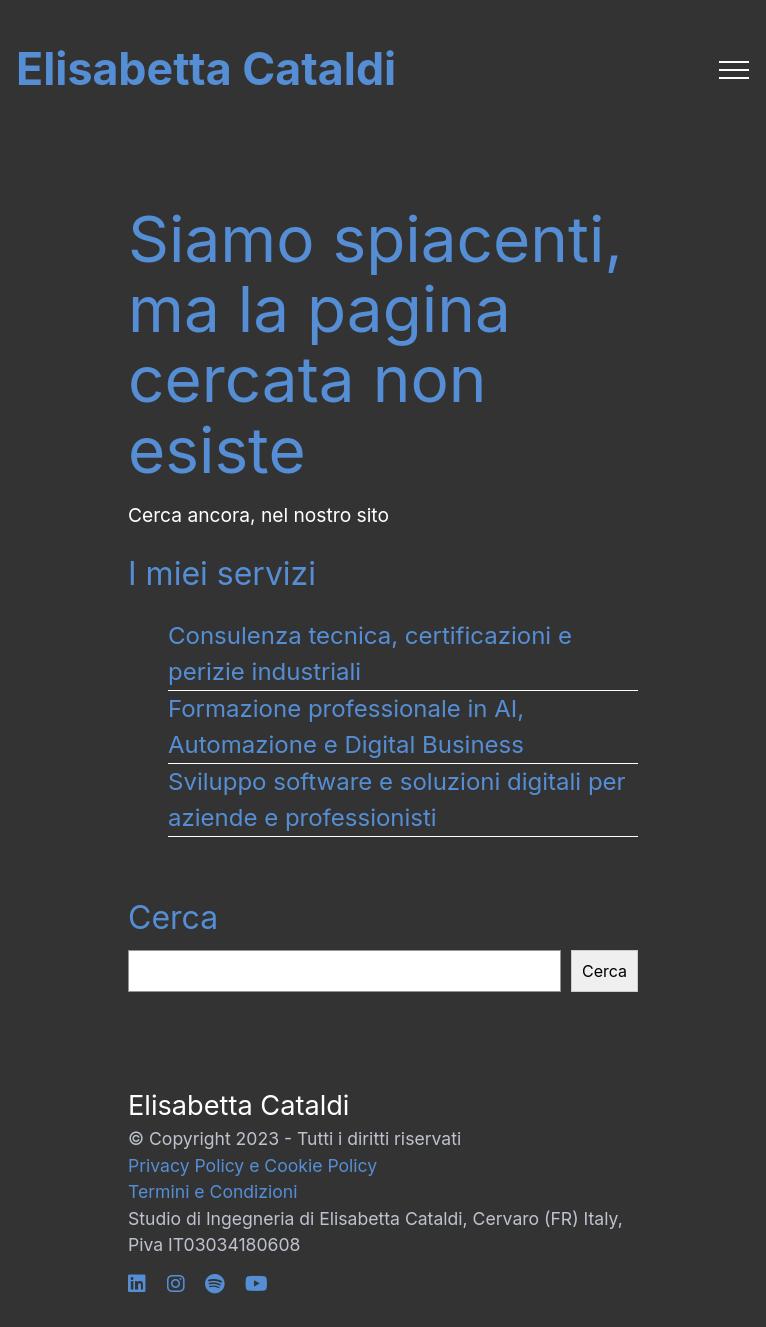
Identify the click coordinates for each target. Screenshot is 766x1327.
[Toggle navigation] (734, 70)
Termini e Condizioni (212, 1191)
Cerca (173, 917)
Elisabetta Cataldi (206, 69)
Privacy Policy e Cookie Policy (252, 1165)
